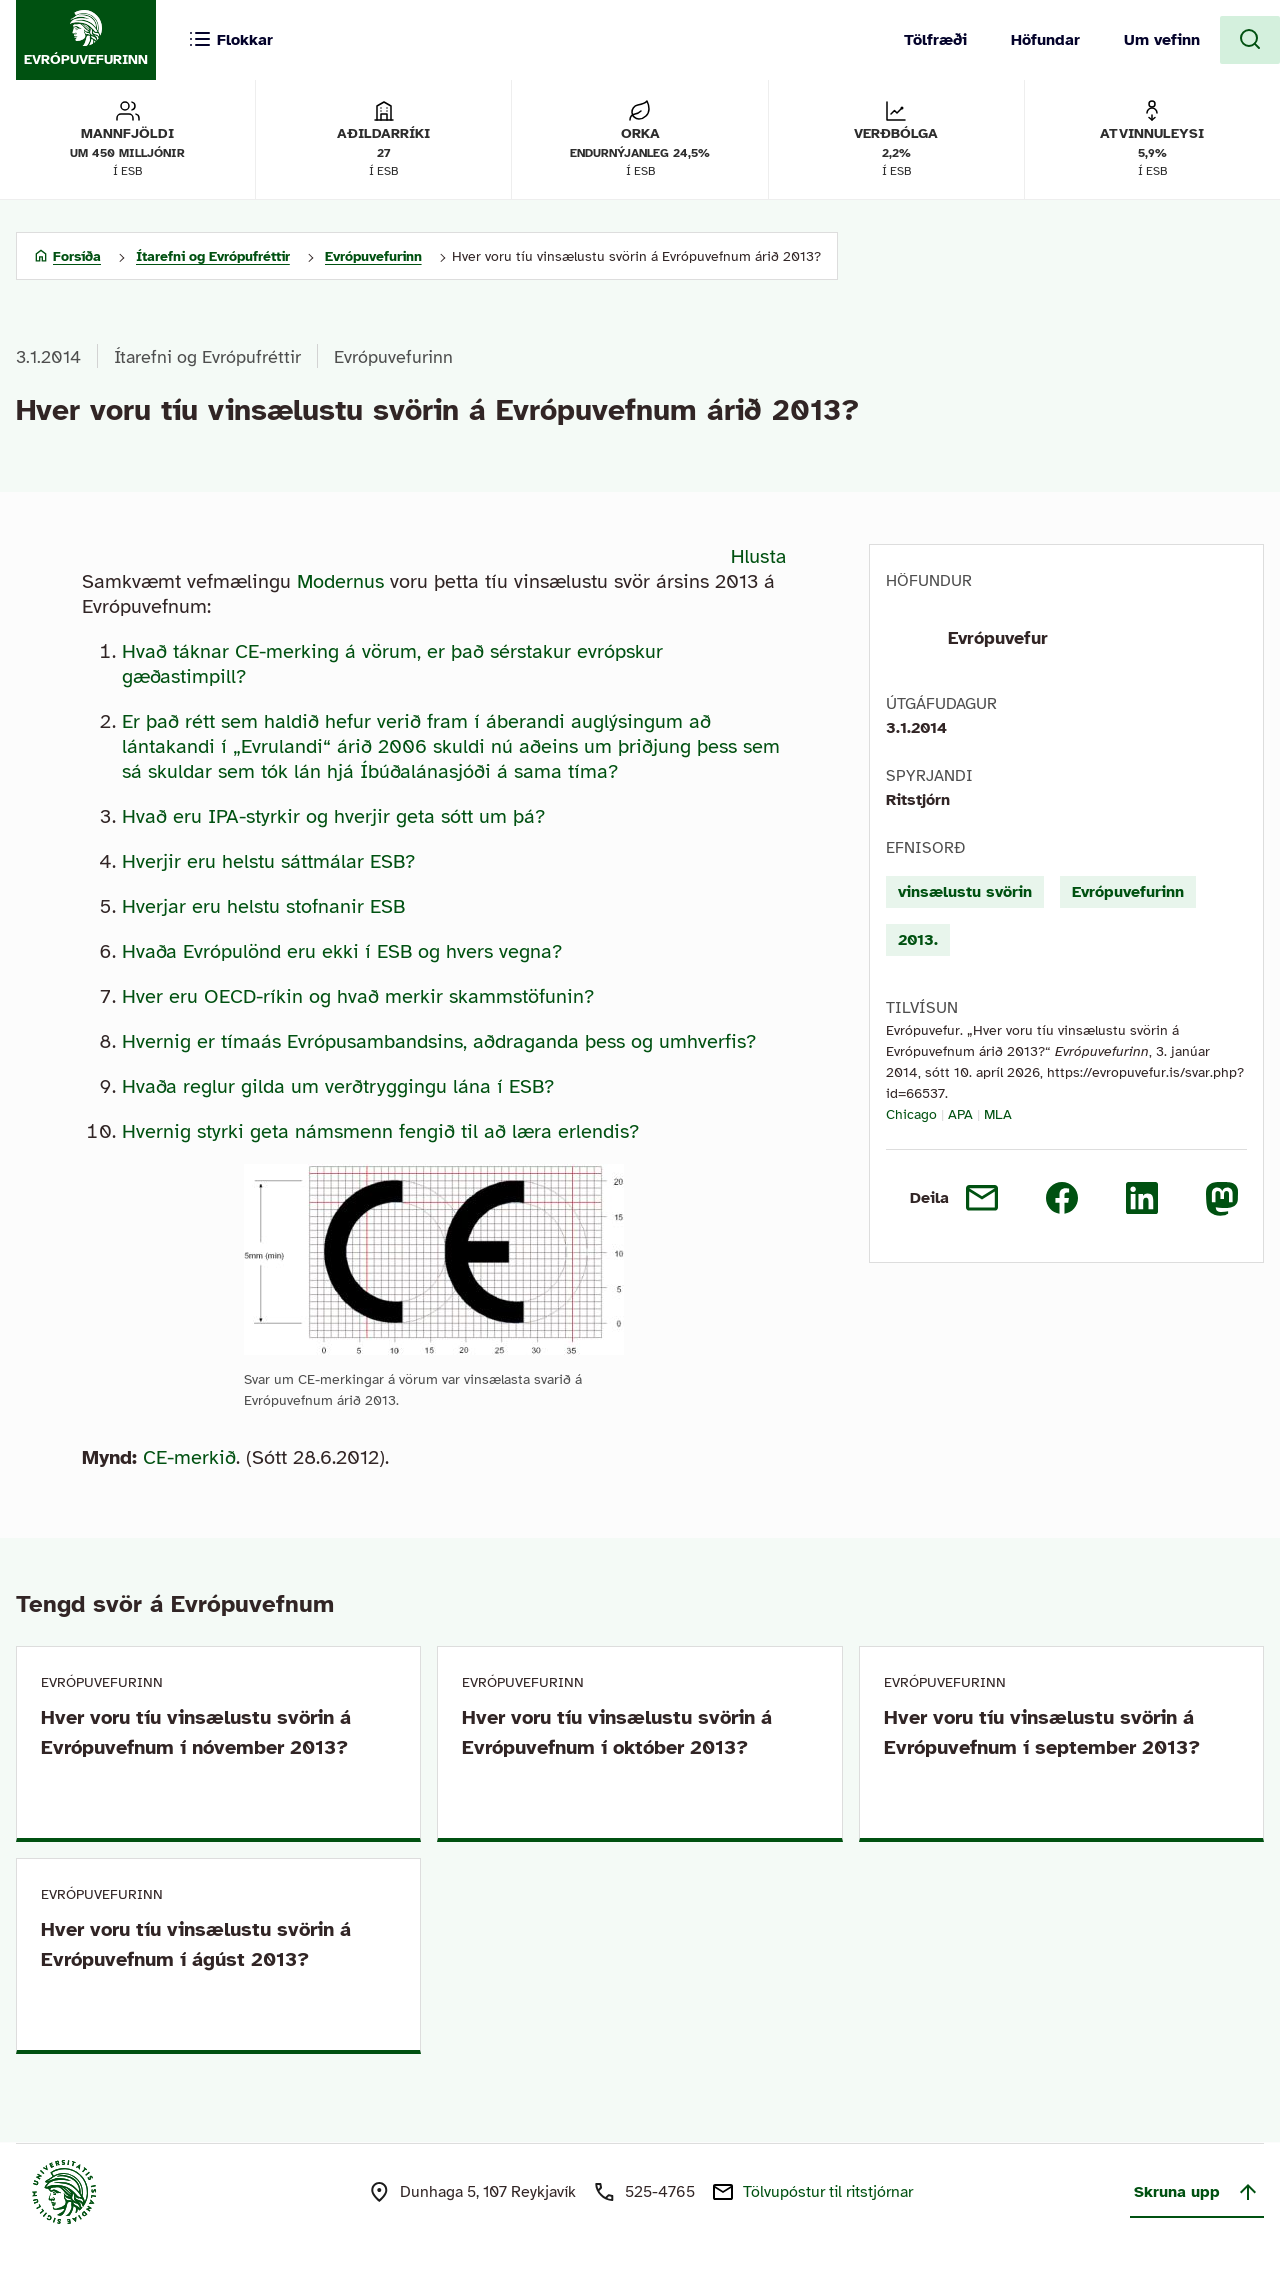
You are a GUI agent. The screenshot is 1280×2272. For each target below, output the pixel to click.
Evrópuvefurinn (393, 357)
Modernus (340, 581)
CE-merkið (189, 1457)
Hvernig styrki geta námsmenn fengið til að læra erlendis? (380, 1131)
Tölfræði (935, 40)
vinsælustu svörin (965, 892)
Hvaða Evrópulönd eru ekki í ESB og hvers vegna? (342, 951)
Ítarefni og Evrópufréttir (207, 357)
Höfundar (1045, 40)
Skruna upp (1197, 2192)
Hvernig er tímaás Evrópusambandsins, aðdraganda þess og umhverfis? (439, 1041)
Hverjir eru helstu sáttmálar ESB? (268, 861)
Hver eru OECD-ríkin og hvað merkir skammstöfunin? (358, 996)
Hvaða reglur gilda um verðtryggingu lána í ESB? (338, 1086)
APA (960, 1114)
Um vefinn (1162, 40)
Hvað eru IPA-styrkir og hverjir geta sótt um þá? (333, 816)
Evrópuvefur (998, 638)
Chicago (911, 1114)
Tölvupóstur (828, 2192)
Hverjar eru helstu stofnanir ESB (263, 906)
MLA (998, 1114)
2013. (918, 940)
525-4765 (660, 2192)
